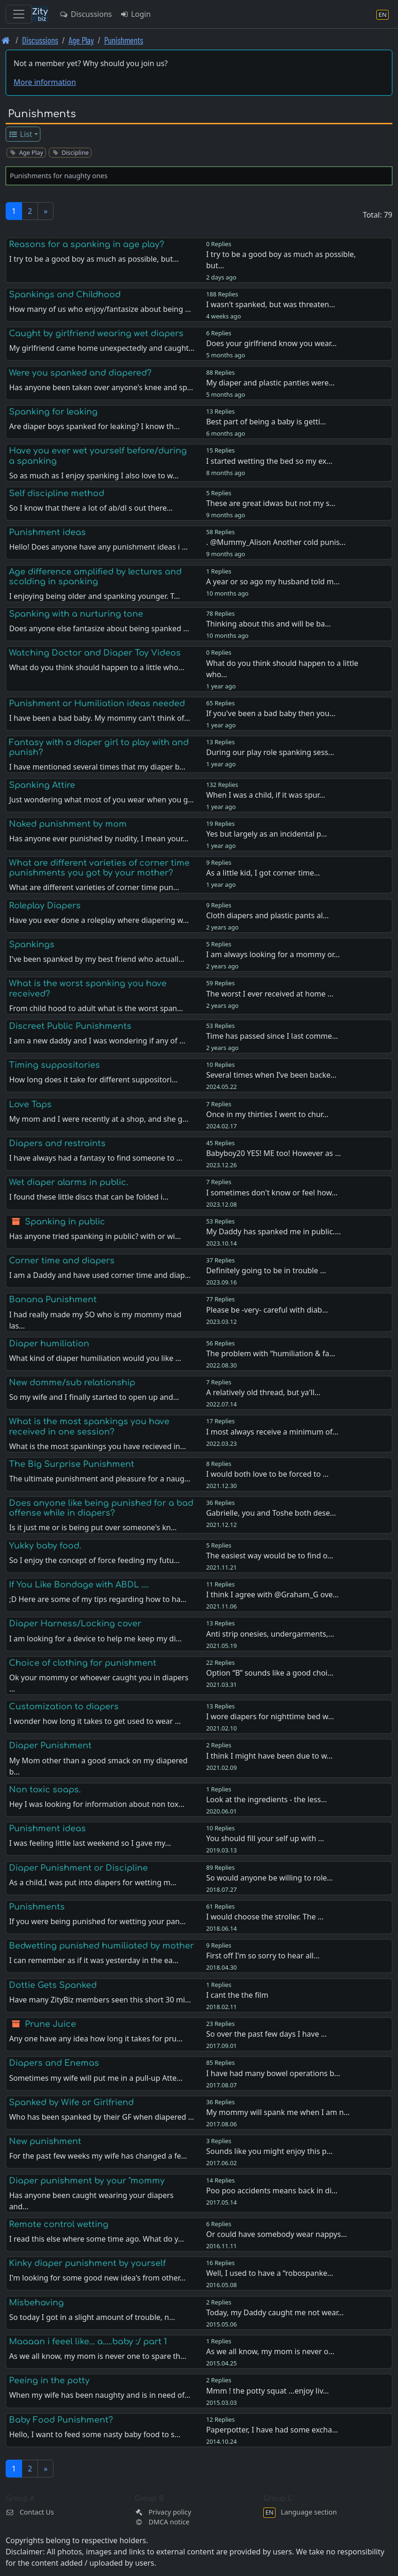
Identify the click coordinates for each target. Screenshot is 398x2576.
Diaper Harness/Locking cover (75, 1623)
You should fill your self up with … (265, 1838)
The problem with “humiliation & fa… (270, 1353)
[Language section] (382, 14)
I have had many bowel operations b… (273, 2073)
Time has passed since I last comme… (272, 1036)
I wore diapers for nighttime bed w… (270, 1716)
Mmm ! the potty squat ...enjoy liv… (267, 2391)
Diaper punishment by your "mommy (87, 2180)
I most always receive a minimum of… (272, 1432)
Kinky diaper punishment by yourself (87, 2263)
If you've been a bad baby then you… (270, 713)
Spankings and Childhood (65, 294)
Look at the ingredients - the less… (266, 1799)
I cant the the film (237, 1995)
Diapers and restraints (57, 1143)
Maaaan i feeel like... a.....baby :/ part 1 (88, 2341)
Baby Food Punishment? (61, 2420)
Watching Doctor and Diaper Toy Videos (95, 652)
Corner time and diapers (62, 1260)
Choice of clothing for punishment (82, 1663)
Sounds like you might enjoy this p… (269, 2151)
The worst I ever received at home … (269, 994)
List (20, 134)
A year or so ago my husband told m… (273, 581)
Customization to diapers (64, 1706)
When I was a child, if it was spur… (265, 795)
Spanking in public (65, 1221)
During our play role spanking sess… (270, 752)
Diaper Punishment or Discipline (78, 1868)
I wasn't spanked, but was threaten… (270, 304)
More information (45, 82)
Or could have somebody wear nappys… (276, 2234)
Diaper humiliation (49, 1343)
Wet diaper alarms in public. (68, 1182)
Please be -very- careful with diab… (267, 1310)
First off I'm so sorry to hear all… (263, 1955)
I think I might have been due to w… (269, 1756)
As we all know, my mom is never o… (270, 2351)
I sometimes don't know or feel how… (271, 1192)
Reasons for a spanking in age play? (86, 244)
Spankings (31, 944)
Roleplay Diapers (45, 905)
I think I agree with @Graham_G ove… (272, 1594)
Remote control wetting (58, 2224)
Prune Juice (50, 2024)
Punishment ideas (47, 532)
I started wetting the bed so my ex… (269, 461)
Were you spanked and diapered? (80, 373)
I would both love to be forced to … (267, 1474)
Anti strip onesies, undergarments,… (270, 1634)
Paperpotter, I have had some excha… (272, 2430)
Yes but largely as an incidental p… (266, 834)
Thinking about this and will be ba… (268, 624)
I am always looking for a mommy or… (273, 954)
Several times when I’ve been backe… (271, 1075)
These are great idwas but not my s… (270, 503)
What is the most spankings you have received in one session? (89, 1426)
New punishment (45, 2141)
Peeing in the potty (49, 2380)
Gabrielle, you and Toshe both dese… (271, 1513)
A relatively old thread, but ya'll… (263, 1392)
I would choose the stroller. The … (264, 1916)
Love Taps (30, 1104)
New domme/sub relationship (72, 1382)
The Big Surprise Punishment (71, 1464)
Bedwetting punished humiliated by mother (101, 1945)
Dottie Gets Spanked (53, 1985)
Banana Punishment (53, 1299)
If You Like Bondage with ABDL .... (79, 1584)
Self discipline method (56, 493)
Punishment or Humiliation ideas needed (97, 703)
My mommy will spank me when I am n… (278, 2112)
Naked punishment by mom (68, 824)
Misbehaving (36, 2302)
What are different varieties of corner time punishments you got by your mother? (99, 867)
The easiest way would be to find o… (269, 1555)
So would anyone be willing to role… (269, 1878)
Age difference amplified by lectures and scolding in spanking (95, 576)
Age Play (81, 40)
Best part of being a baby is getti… (266, 421)
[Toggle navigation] (19, 14)
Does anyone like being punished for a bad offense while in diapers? (101, 1508)
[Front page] (6, 40)
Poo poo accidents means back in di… (271, 2190)
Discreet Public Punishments (70, 1026)
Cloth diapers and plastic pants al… (267, 915)
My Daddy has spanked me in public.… (273, 1231)
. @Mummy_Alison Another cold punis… (275, 542)
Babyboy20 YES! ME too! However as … (273, 1153)
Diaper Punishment (50, 1745)
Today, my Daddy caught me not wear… (275, 2312)
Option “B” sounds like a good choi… (269, 1673)
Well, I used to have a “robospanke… (269, 2273)
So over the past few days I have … (266, 2034)
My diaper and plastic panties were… (270, 383)
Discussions (85, 14)
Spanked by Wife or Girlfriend (71, 2102)
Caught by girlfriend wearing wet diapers (96, 333)
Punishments (123, 40)
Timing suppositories (54, 1065)
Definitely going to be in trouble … (266, 1270)
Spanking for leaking (53, 411)
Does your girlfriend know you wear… (271, 343)
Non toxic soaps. (45, 1789)
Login (135, 14)
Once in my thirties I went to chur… (267, 1114)
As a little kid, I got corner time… (263, 873)
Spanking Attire (42, 785)
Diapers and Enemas (54, 2063)
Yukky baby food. (45, 1545)
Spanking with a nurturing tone (76, 614)
